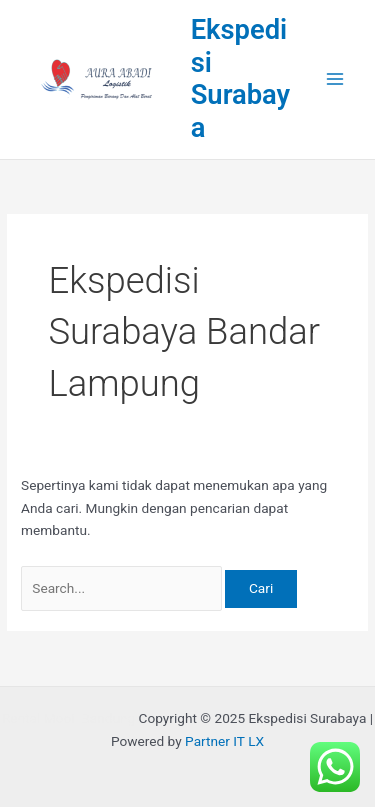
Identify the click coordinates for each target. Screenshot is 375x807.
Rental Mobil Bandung (68, 718)
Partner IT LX (224, 741)
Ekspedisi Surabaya (241, 79)
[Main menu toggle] (335, 79)
